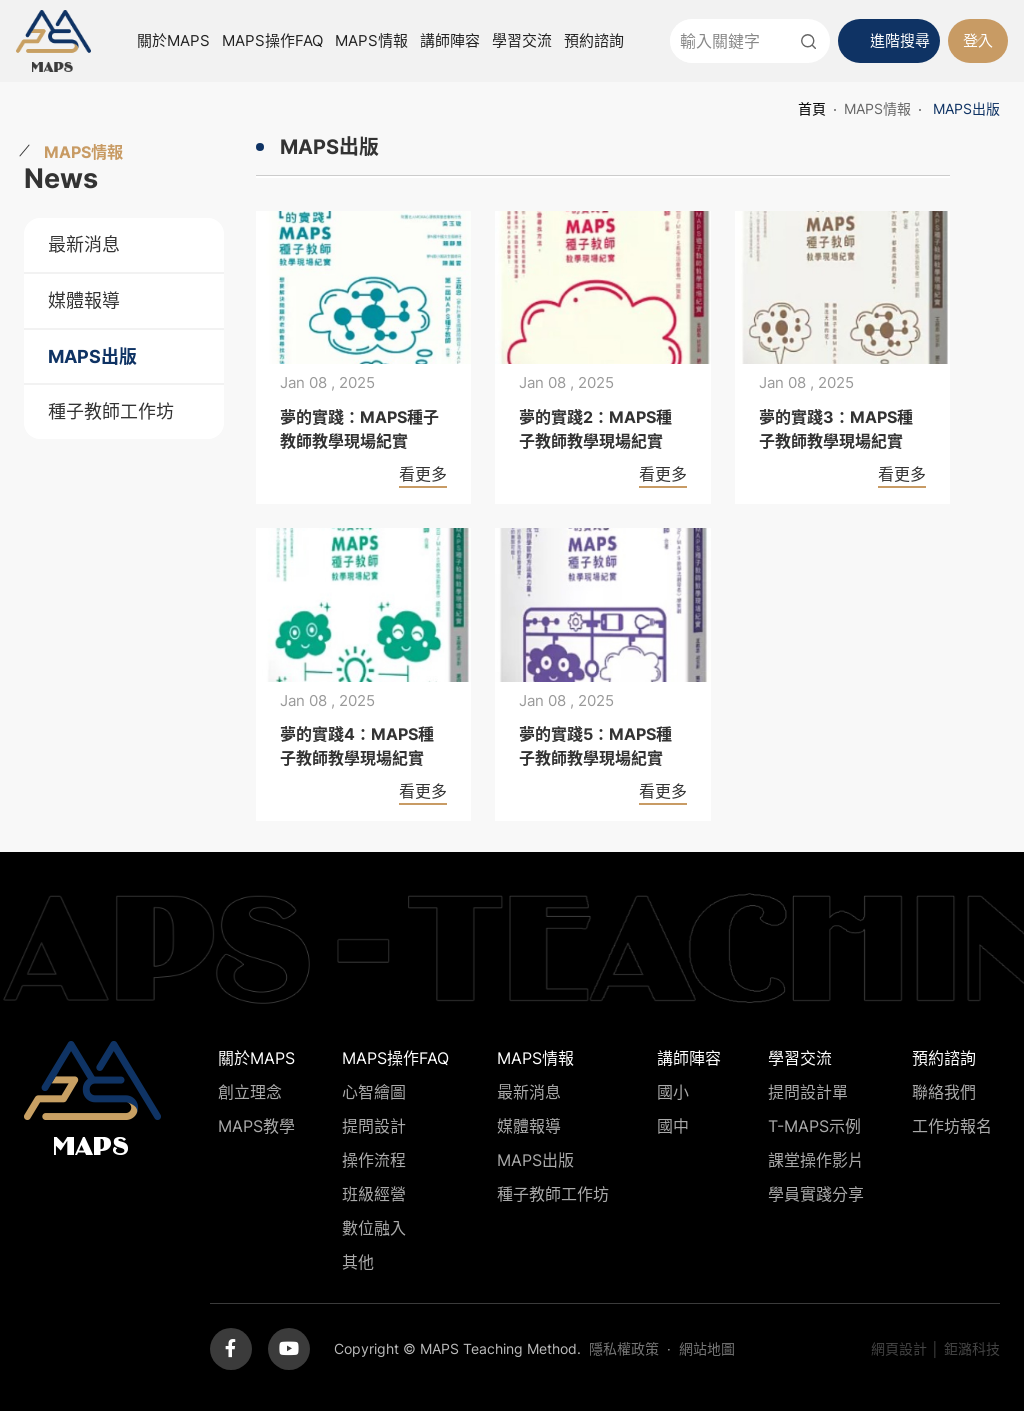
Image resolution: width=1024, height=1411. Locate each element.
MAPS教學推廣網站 (53, 41)
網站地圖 (707, 1348)
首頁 (812, 108)
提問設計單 (808, 1092)
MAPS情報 (371, 40)
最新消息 (84, 244)
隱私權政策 (624, 1348)
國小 (673, 1092)
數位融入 (374, 1228)
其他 (358, 1262)
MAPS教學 (256, 1126)
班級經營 (374, 1194)
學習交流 (522, 40)
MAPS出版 (92, 356)
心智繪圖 (374, 1092)
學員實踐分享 (816, 1194)
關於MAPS (173, 40)
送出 (808, 41)
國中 (673, 1126)
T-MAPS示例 (814, 1126)
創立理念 (250, 1092)
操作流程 (374, 1160)
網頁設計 (899, 1348)
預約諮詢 (594, 40)
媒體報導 (84, 300)
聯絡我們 (944, 1092)
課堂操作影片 (816, 1160)
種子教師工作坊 (111, 411)
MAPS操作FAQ (272, 40)
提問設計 (374, 1126)
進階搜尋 (900, 40)
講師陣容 (450, 40)
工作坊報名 (952, 1126)
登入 (978, 40)
